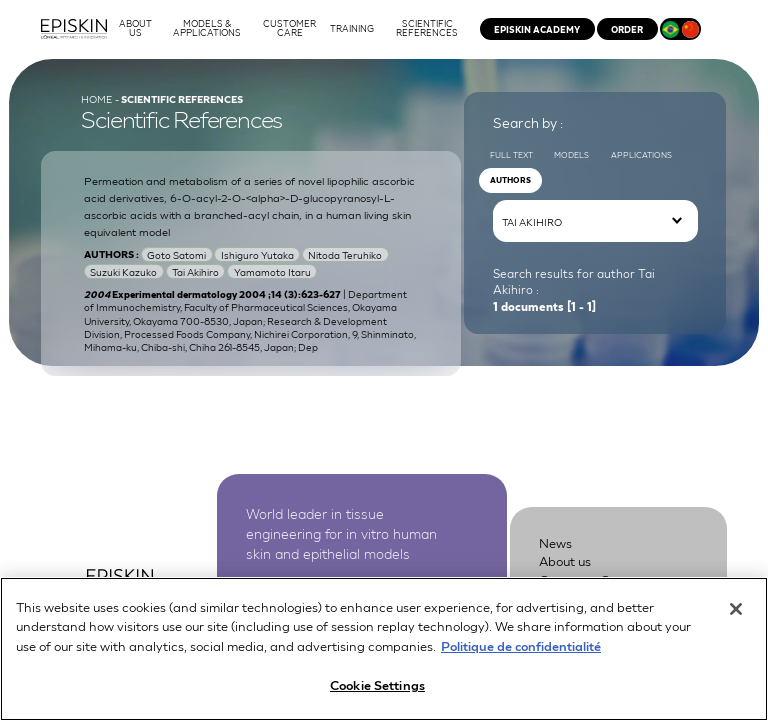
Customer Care (584, 584)
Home (96, 99)
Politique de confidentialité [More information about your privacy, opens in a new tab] (521, 654)
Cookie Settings (377, 694)
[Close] (736, 618)
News (555, 549)
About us (565, 566)
